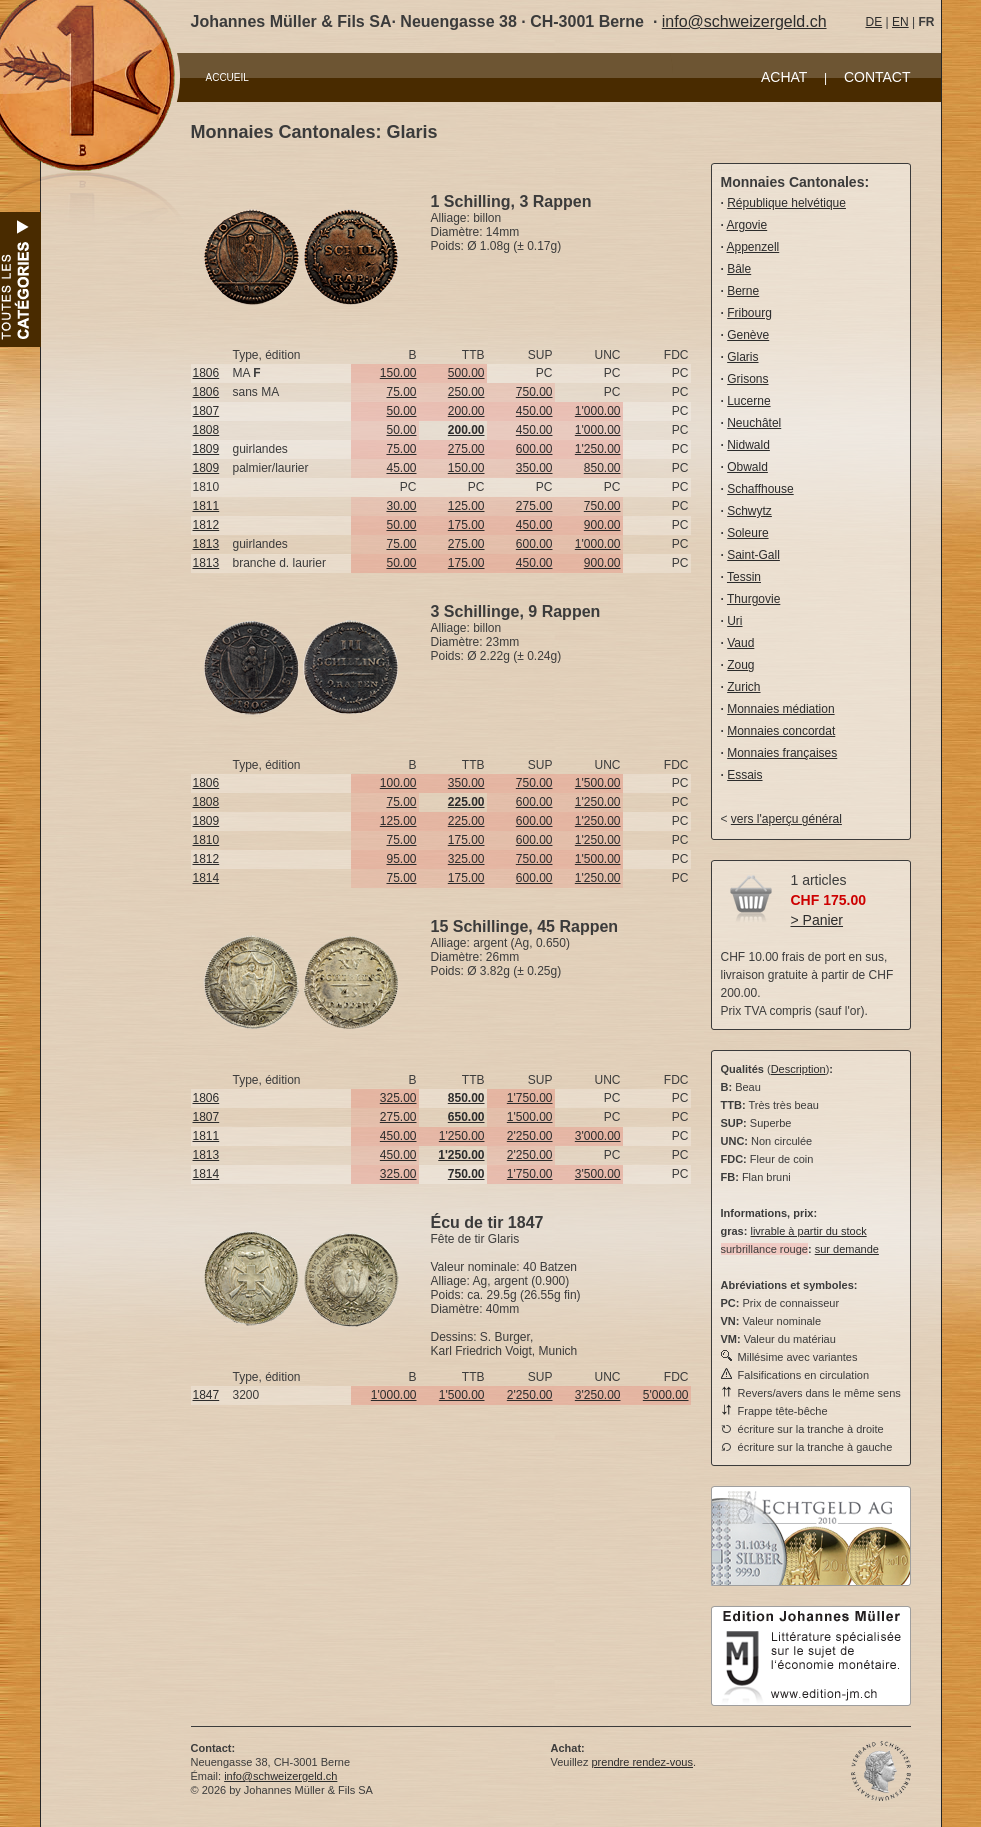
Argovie (747, 225)
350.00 (534, 468)
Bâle (739, 269)
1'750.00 (530, 1098)
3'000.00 (598, 1136)
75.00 (401, 392)
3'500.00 (598, 1174)
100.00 (398, 783)
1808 (206, 430)
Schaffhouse (760, 489)
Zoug (740, 665)
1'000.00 (598, 411)
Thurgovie (753, 599)
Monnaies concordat (781, 731)
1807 (206, 411)
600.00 (534, 449)
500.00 (466, 373)
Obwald (747, 467)
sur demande (847, 1249)
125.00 (466, 506)
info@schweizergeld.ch (744, 21)
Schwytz (749, 511)
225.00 (466, 821)
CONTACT (877, 77)
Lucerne (748, 401)
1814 (206, 878)
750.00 (534, 392)
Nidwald (748, 445)
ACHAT (784, 77)
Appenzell (753, 247)
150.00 (398, 373)
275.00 (466, 449)
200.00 (466, 411)
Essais (744, 775)
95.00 (401, 859)
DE (874, 22)
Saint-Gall (753, 555)
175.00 (466, 525)
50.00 (401, 411)
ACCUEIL (227, 77)
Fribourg (749, 313)
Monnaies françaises (782, 753)
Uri (734, 621)
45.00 (401, 468)
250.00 (466, 392)
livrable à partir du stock (808, 1231)
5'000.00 (666, 1395)
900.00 (602, 525)
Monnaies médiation (780, 709)
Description (798, 1069)
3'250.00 (598, 1395)
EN (900, 22)
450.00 (534, 411)
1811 (206, 506)
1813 (206, 544)
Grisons (747, 379)
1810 (206, 840)
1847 (206, 1395)
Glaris (742, 357)
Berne (743, 291)
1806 (206, 373)
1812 (206, 525)
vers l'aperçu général (786, 819)
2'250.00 (530, 1136)
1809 (206, 449)
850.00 (602, 468)
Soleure (747, 533)
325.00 (466, 859)
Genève (748, 335)
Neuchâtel (754, 423)
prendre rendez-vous (642, 1762)
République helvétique (786, 203)
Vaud (740, 643)
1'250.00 (598, 449)
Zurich (743, 687)
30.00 (401, 506)
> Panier (817, 920)
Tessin (744, 577)
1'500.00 (598, 783)
